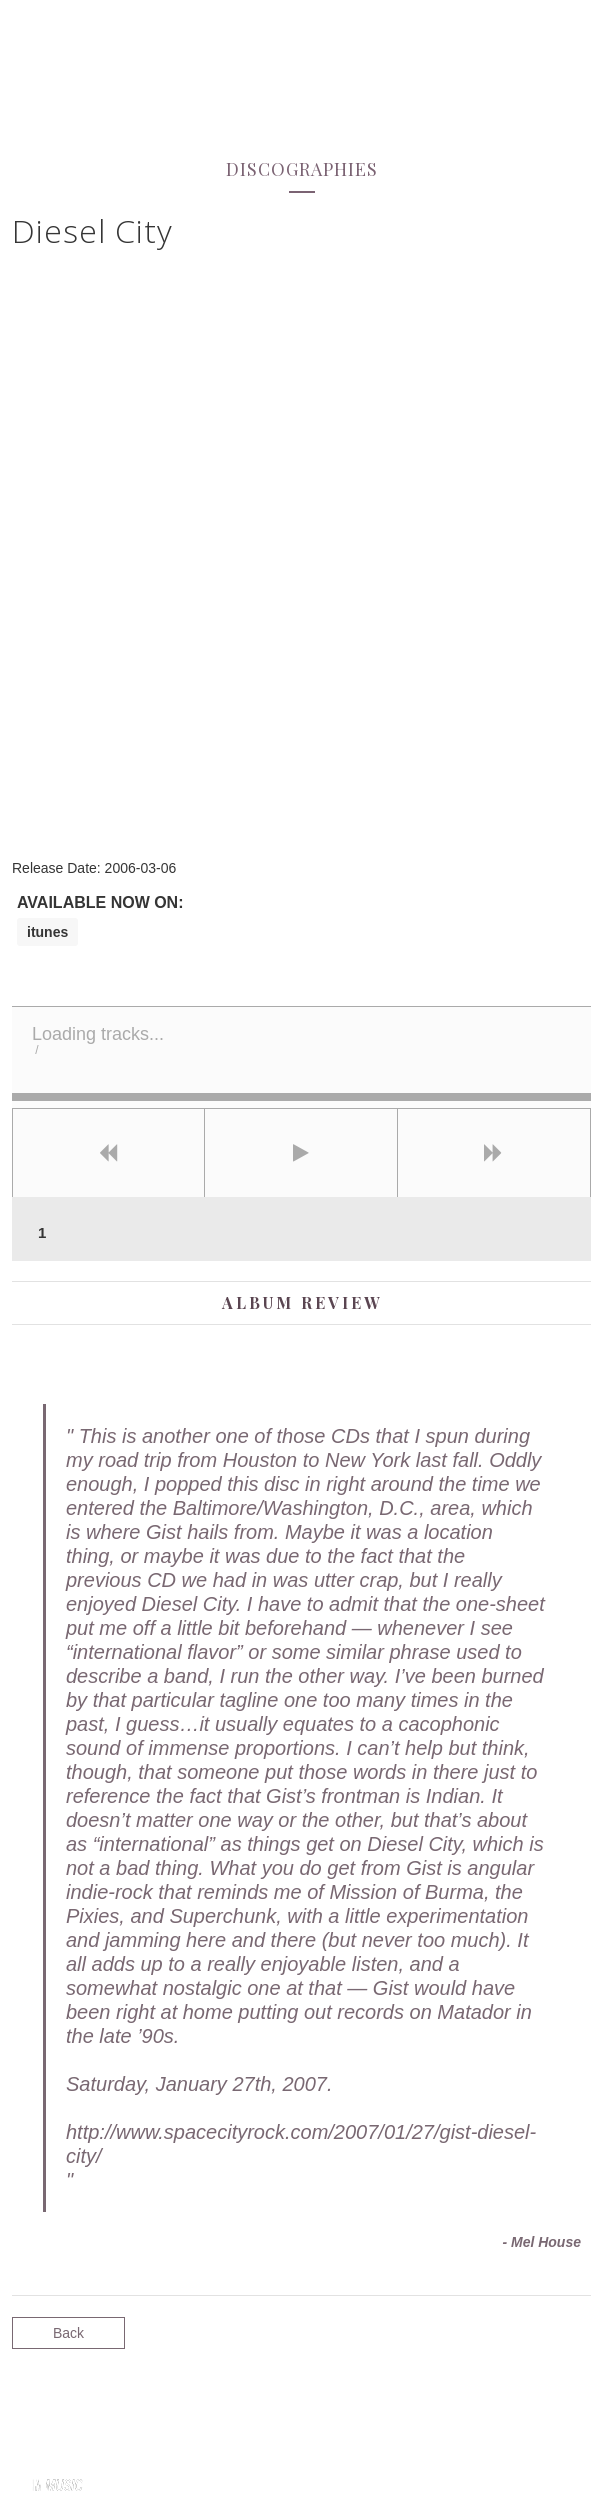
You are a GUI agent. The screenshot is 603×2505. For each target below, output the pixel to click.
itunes (47, 932)
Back (68, 2333)
